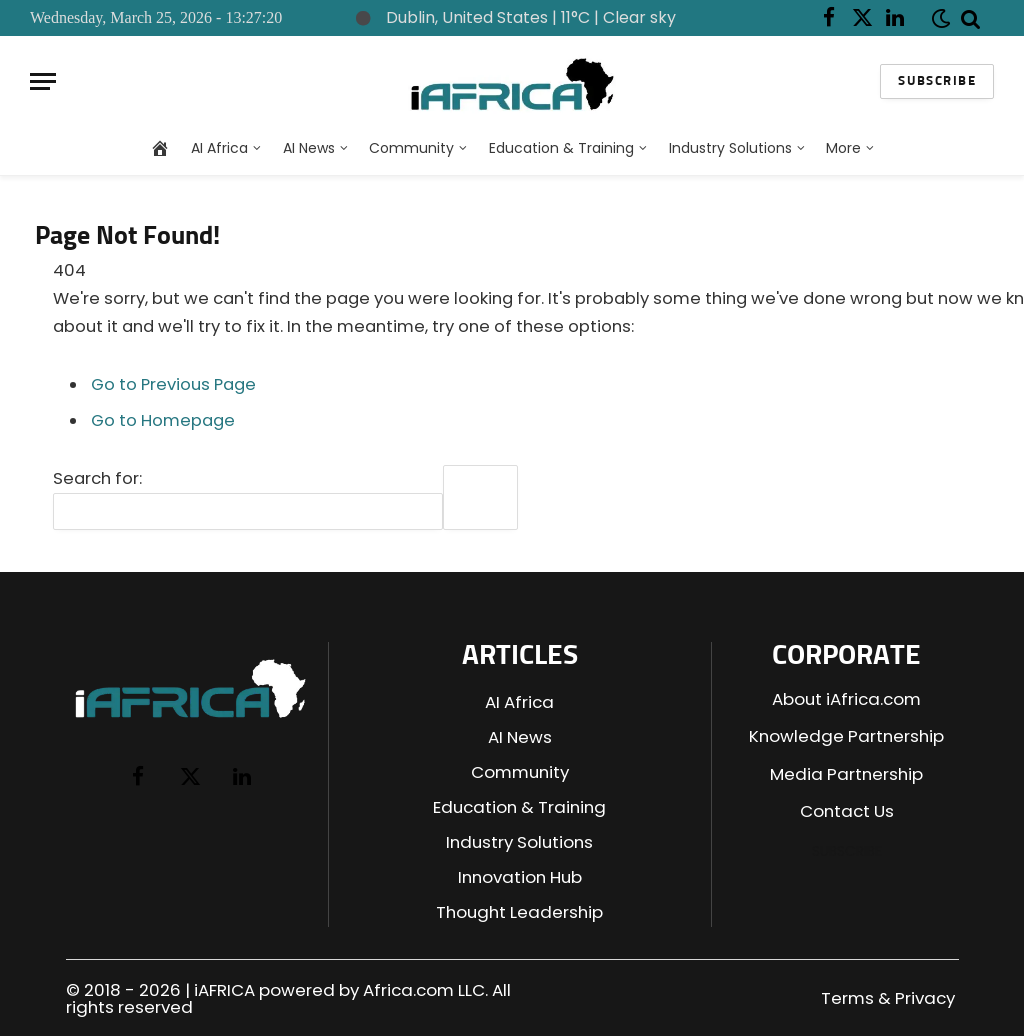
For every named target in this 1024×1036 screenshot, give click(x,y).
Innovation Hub (520, 877)
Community (411, 148)
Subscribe (937, 81)
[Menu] (43, 81)
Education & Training (561, 148)
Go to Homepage (163, 420)
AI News (309, 148)
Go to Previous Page (173, 384)
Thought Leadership (519, 912)
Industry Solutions (730, 148)
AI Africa (219, 148)
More (843, 148)
